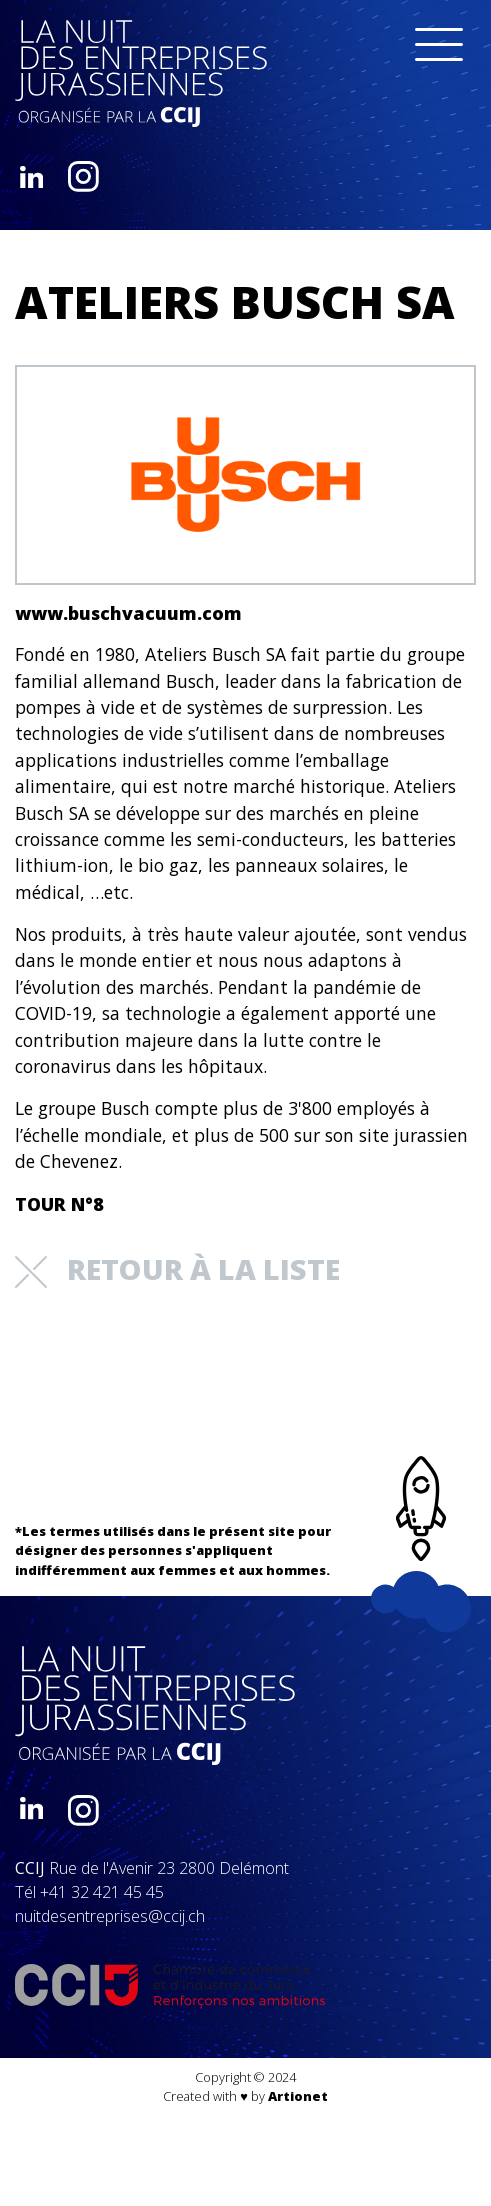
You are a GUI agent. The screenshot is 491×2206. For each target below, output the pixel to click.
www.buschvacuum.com (128, 613)
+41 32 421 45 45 (102, 1892)
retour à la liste (177, 1268)
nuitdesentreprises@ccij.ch (110, 1916)
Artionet (298, 2096)
